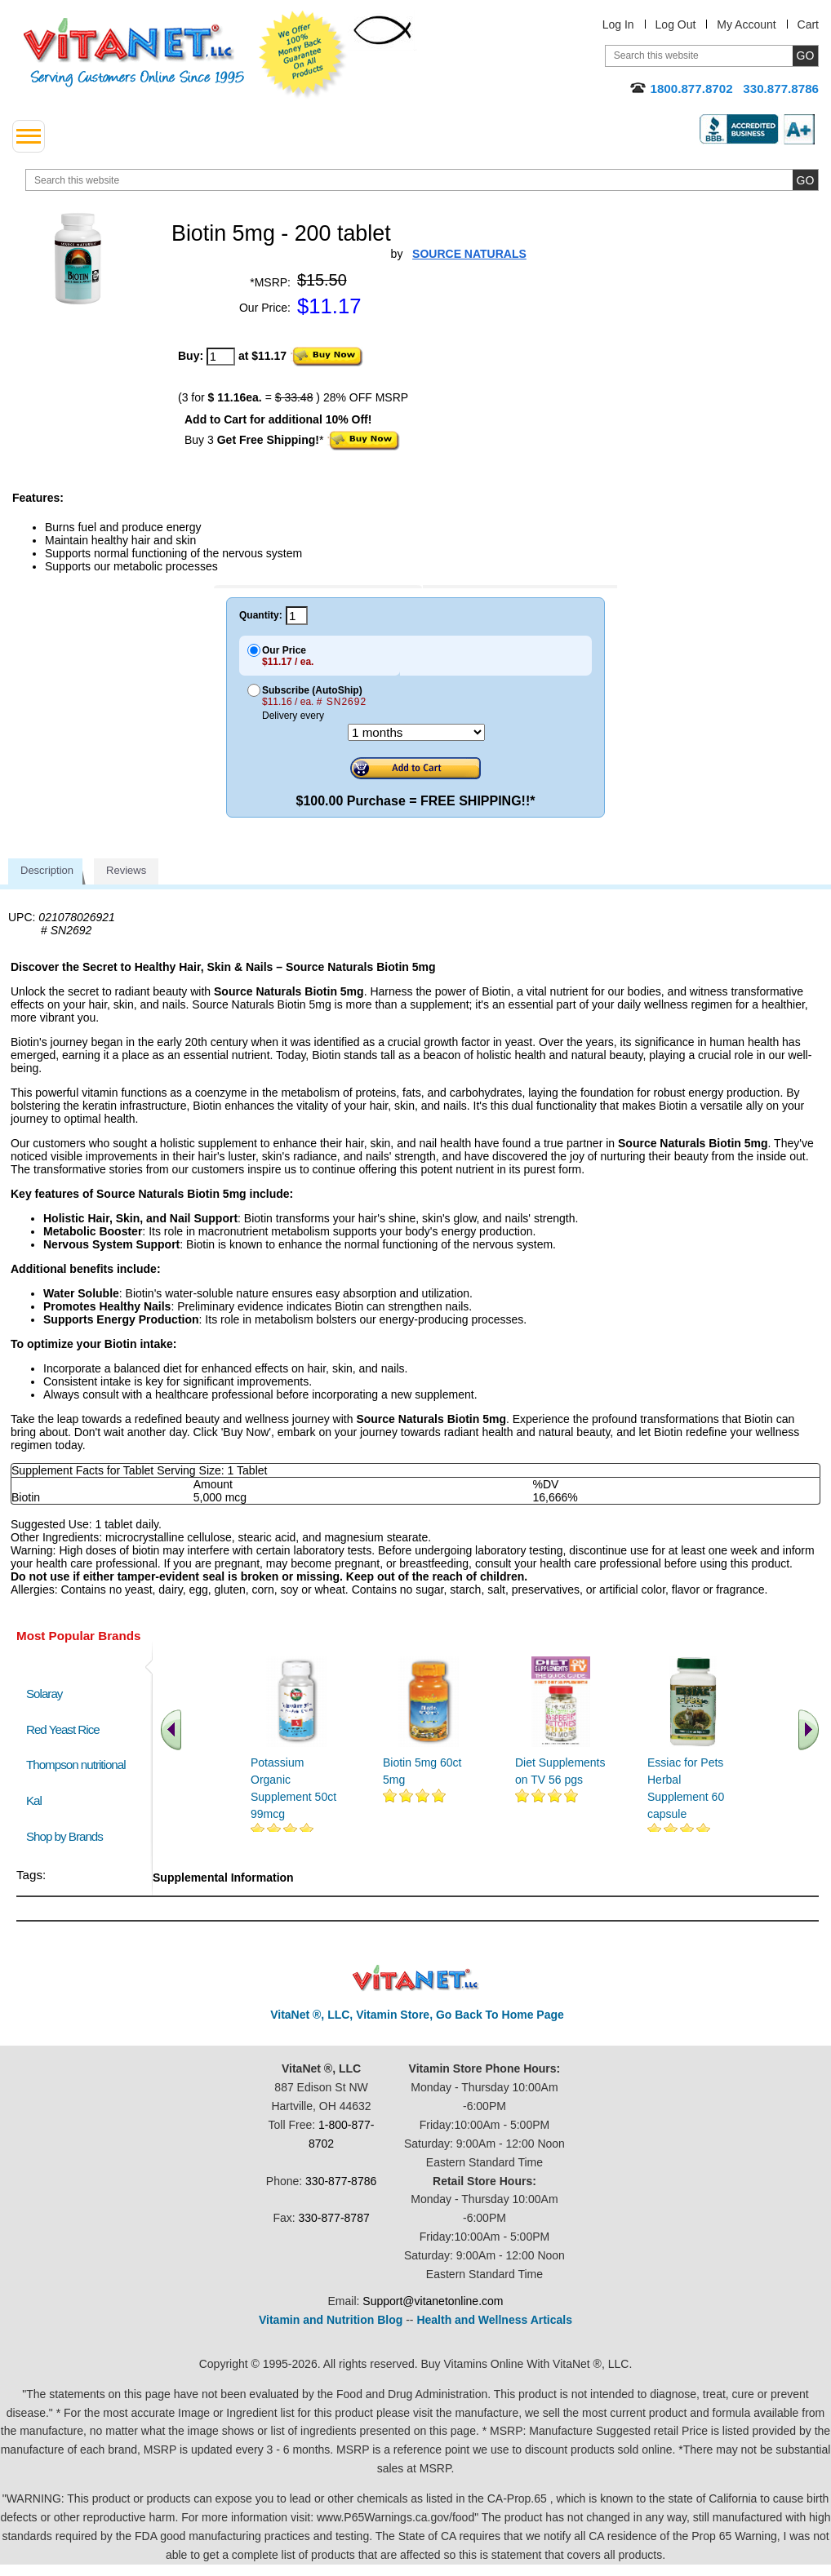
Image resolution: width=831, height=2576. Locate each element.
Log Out (675, 24)
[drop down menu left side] (28, 136)
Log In (618, 24)
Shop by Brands (68, 1836)
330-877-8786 (340, 2181)
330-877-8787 (334, 2217)
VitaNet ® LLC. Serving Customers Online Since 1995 (134, 52)
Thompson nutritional (76, 1764)
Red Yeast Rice (63, 1729)
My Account (746, 24)
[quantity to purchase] (221, 357)
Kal (34, 1800)
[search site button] (805, 180)
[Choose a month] (416, 732)
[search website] (422, 180)
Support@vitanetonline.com (432, 2301)
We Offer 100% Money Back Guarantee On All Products (303, 55)
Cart (808, 24)
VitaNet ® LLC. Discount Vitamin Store (416, 1978)
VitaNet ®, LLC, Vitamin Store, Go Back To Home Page (417, 2014)
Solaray (44, 1693)
